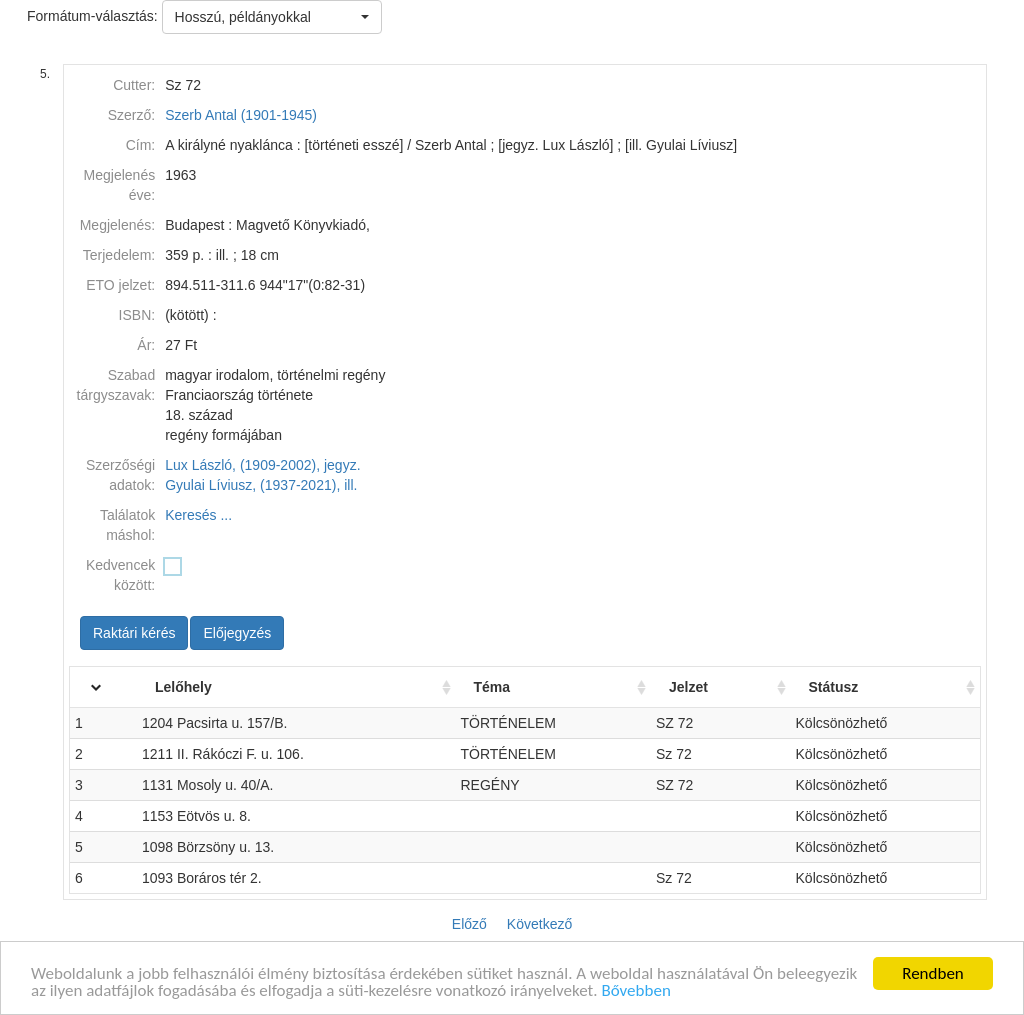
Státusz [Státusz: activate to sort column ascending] (834, 687)
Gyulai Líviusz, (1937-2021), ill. (261, 485)
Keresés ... (198, 515)
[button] (272, 17)
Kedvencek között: (120, 575)
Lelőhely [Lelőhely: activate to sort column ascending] (183, 687)
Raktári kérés (134, 633)
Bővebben (635, 992)
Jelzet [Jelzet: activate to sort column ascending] (688, 687)
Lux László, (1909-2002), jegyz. (262, 465)
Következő (539, 924)
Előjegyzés (237, 633)
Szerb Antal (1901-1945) (241, 115)
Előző (469, 924)
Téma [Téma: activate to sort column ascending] (492, 687)
